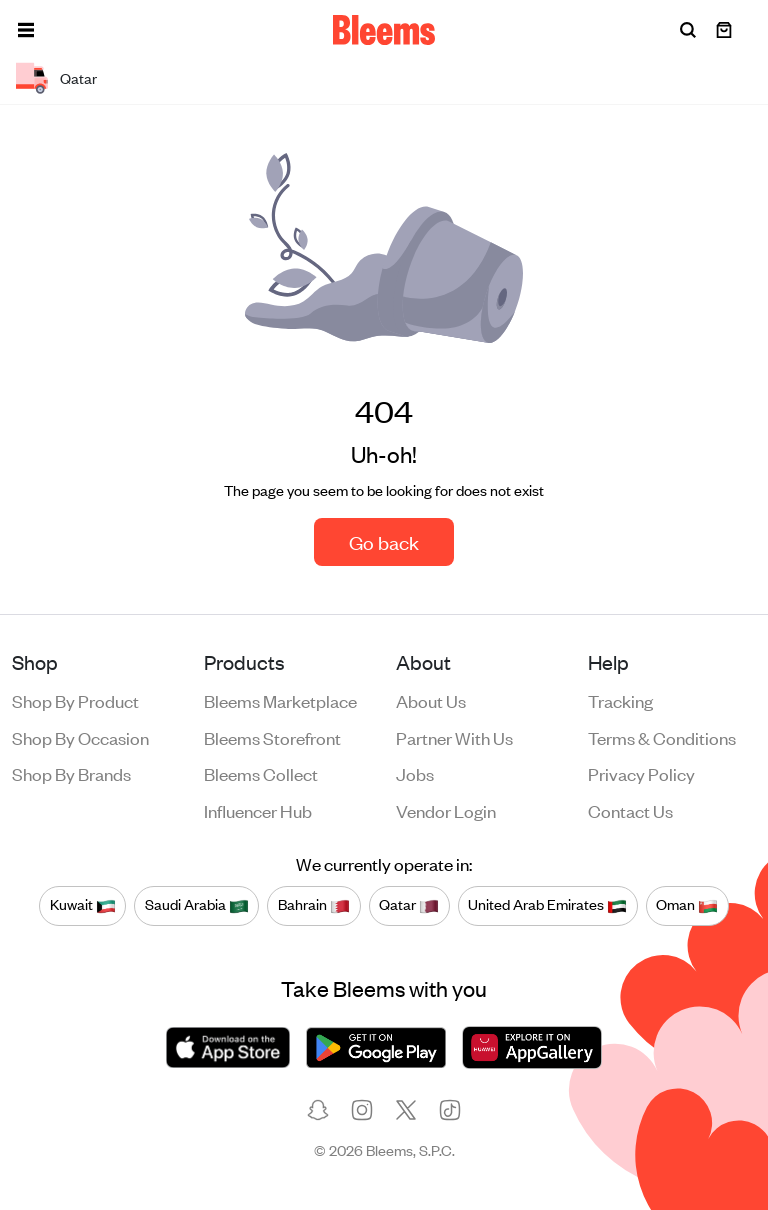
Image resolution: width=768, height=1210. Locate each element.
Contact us (630, 810)
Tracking (620, 700)
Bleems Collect (261, 773)
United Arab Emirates (547, 905)
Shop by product (75, 700)
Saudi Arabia (197, 905)
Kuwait (83, 905)
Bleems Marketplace (280, 700)
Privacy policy (641, 773)
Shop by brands (71, 773)
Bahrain (314, 905)
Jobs (415, 773)
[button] (26, 30)
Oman (687, 905)
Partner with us (454, 737)
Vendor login (446, 810)
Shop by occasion (80, 737)
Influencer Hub (258, 810)
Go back (384, 541)
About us (431, 700)
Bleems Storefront (272, 737)
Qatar (409, 905)
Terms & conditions (662, 737)
